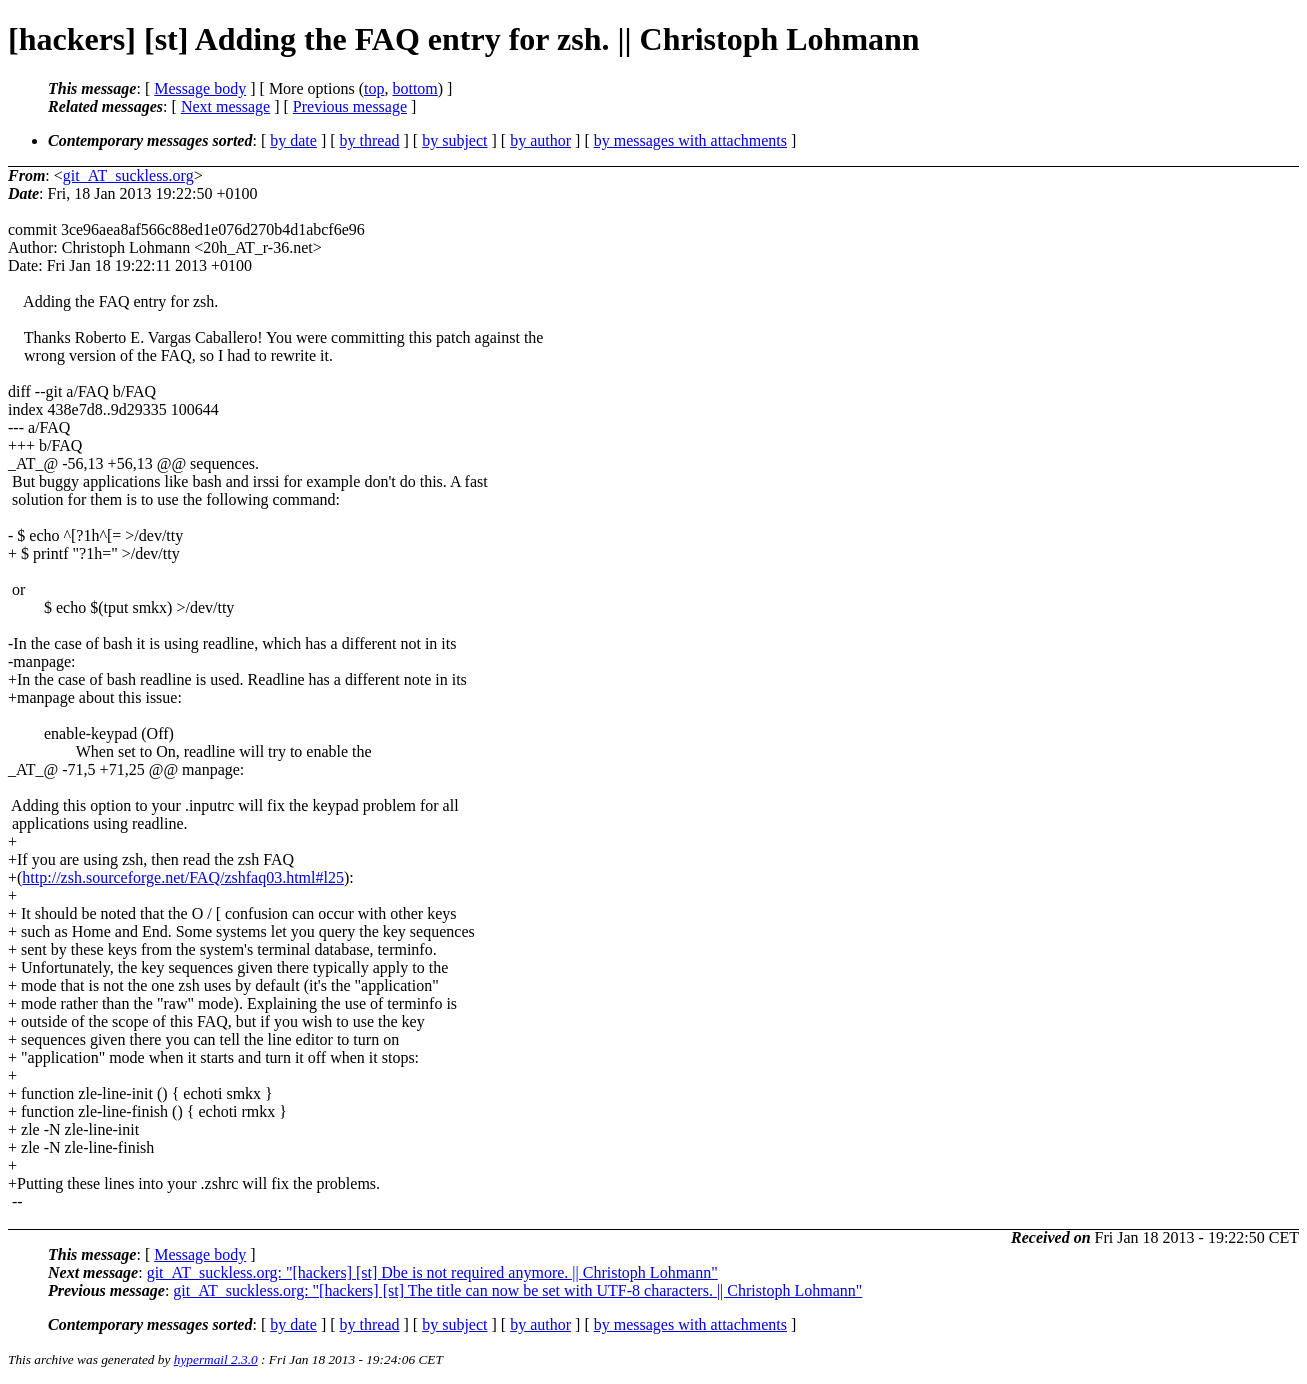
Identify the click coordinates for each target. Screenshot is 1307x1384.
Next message (225, 106)
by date (293, 140)
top (374, 88)
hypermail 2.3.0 (216, 1359)
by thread (370, 140)
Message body (200, 88)
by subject (454, 140)
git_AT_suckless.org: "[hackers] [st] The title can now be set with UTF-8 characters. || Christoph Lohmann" (517, 1290)
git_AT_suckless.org (128, 175)
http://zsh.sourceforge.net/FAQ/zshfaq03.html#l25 (183, 877)
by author (540, 140)
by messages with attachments (690, 140)
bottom (414, 88)
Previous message (350, 106)
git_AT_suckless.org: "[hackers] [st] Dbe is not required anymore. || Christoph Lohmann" (432, 1272)
